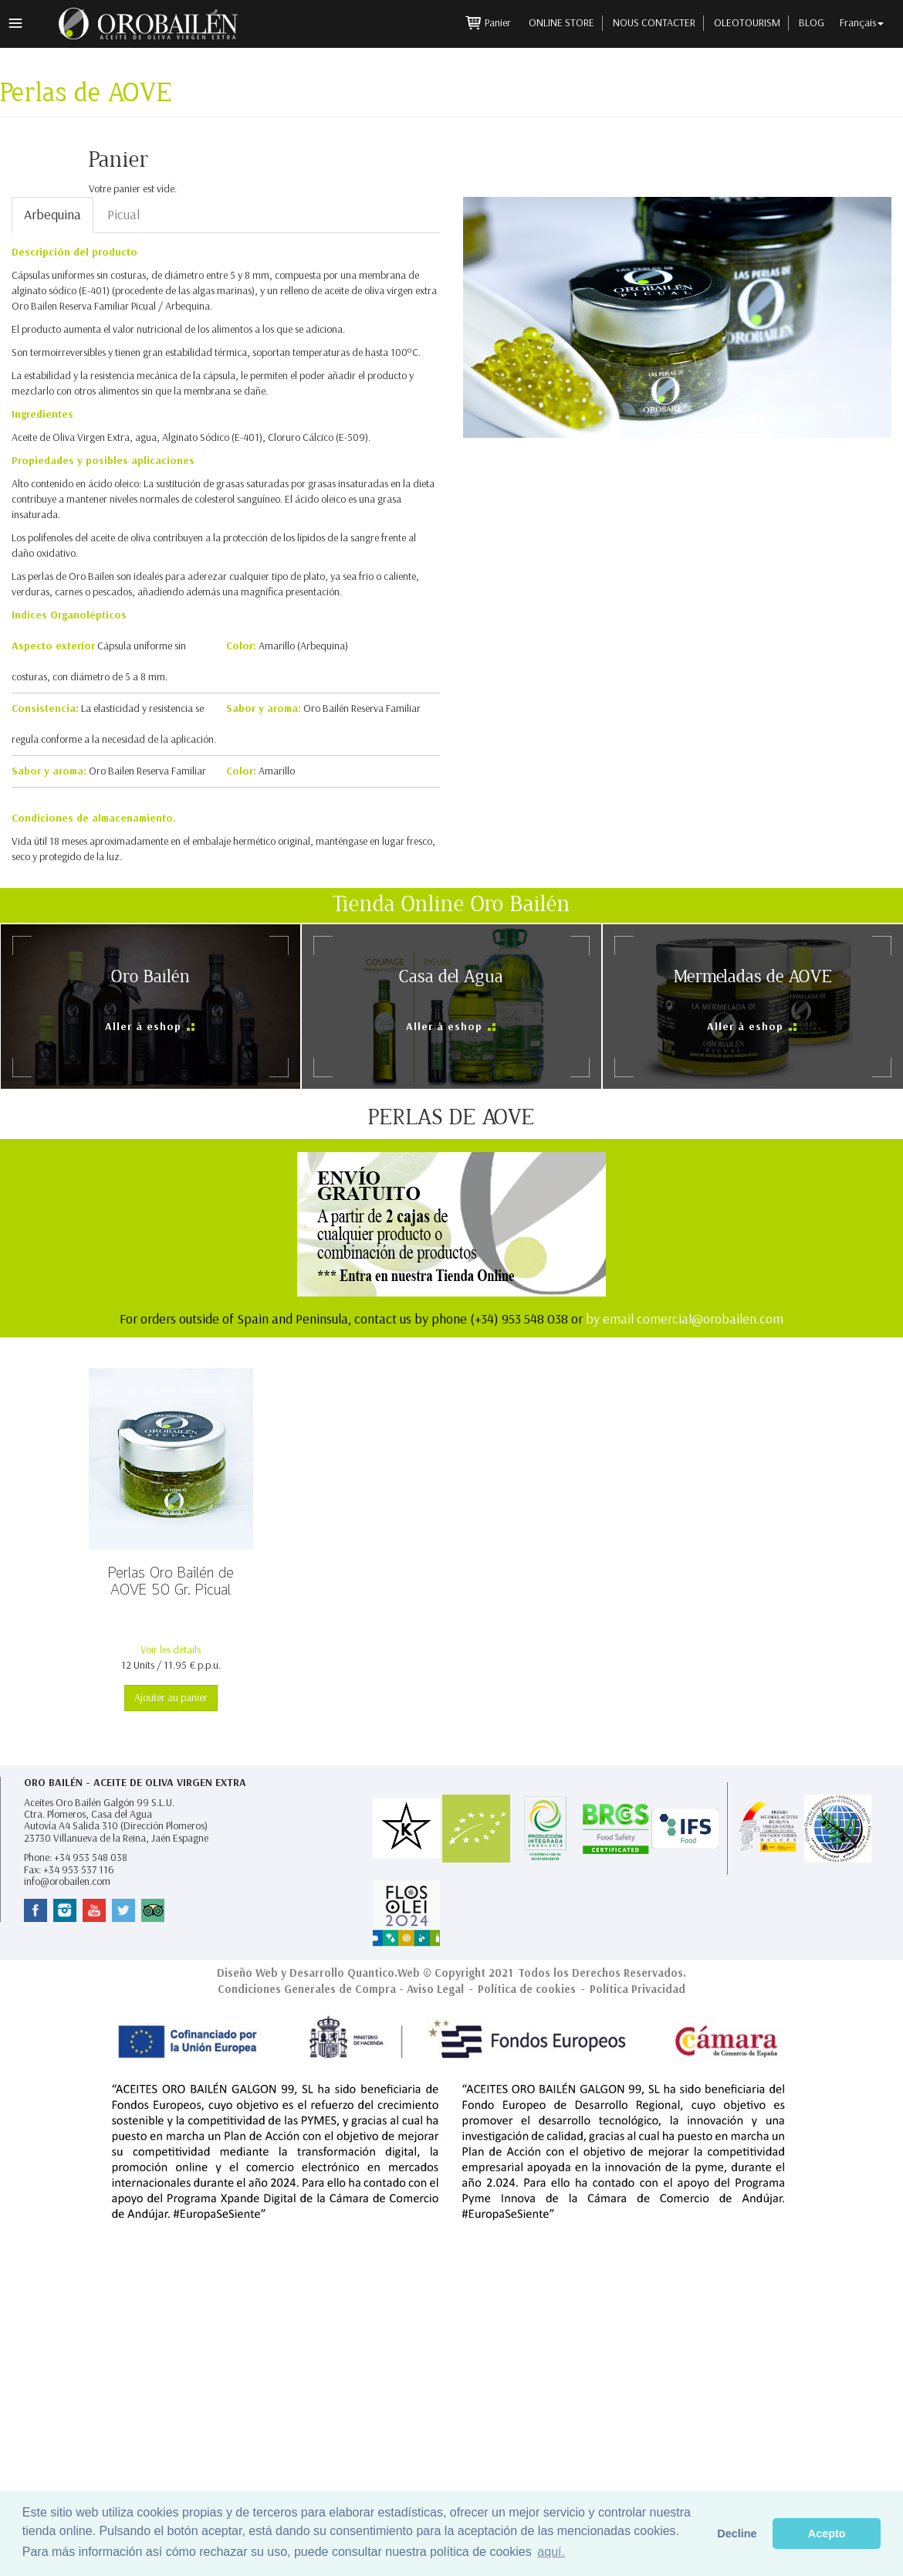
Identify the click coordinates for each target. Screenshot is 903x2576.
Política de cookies (527, 1989)
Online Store (561, 22)
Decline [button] (736, 2533)
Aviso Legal (435, 1989)
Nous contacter (654, 22)
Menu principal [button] (15, 22)
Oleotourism (747, 22)
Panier (499, 22)
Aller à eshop (145, 1026)
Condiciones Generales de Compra (307, 1989)
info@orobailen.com (67, 1881)
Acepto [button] (827, 2533)
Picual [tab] (123, 214)
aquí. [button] (551, 2551)
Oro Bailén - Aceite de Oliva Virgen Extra (135, 1782)
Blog (811, 22)
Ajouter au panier (171, 1697)
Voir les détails (170, 1649)
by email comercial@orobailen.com (684, 1318)
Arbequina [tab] (52, 214)
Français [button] (862, 22)
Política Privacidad (637, 1989)
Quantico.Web (383, 1973)
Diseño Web (247, 1973)
